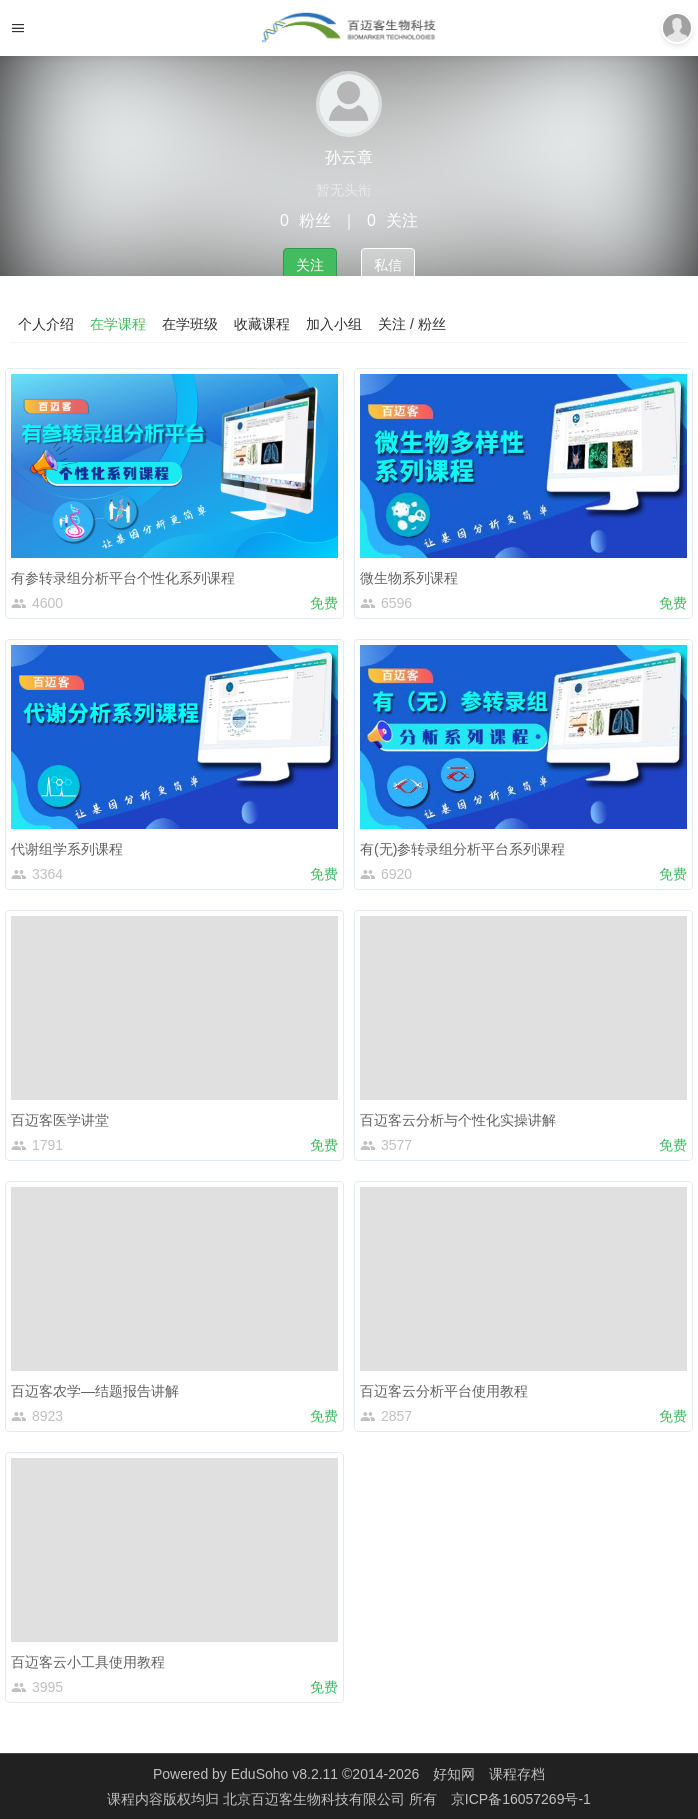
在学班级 (190, 324)
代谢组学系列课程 (67, 849)
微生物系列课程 (409, 578)
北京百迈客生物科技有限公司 (316, 1799)
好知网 (454, 1774)
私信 (388, 265)
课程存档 (517, 1774)
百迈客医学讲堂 (60, 1120)
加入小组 (334, 324)
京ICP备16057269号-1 (521, 1799)
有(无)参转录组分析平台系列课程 (462, 849)
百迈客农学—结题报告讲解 (95, 1391)
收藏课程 (262, 324)
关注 (310, 265)
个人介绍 (46, 324)
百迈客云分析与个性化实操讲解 (458, 1120)
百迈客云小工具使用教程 (88, 1662)
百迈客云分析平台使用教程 (444, 1391)
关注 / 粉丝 (412, 324)
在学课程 (118, 324)
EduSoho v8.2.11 (284, 1774)
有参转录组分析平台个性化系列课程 (123, 578)
